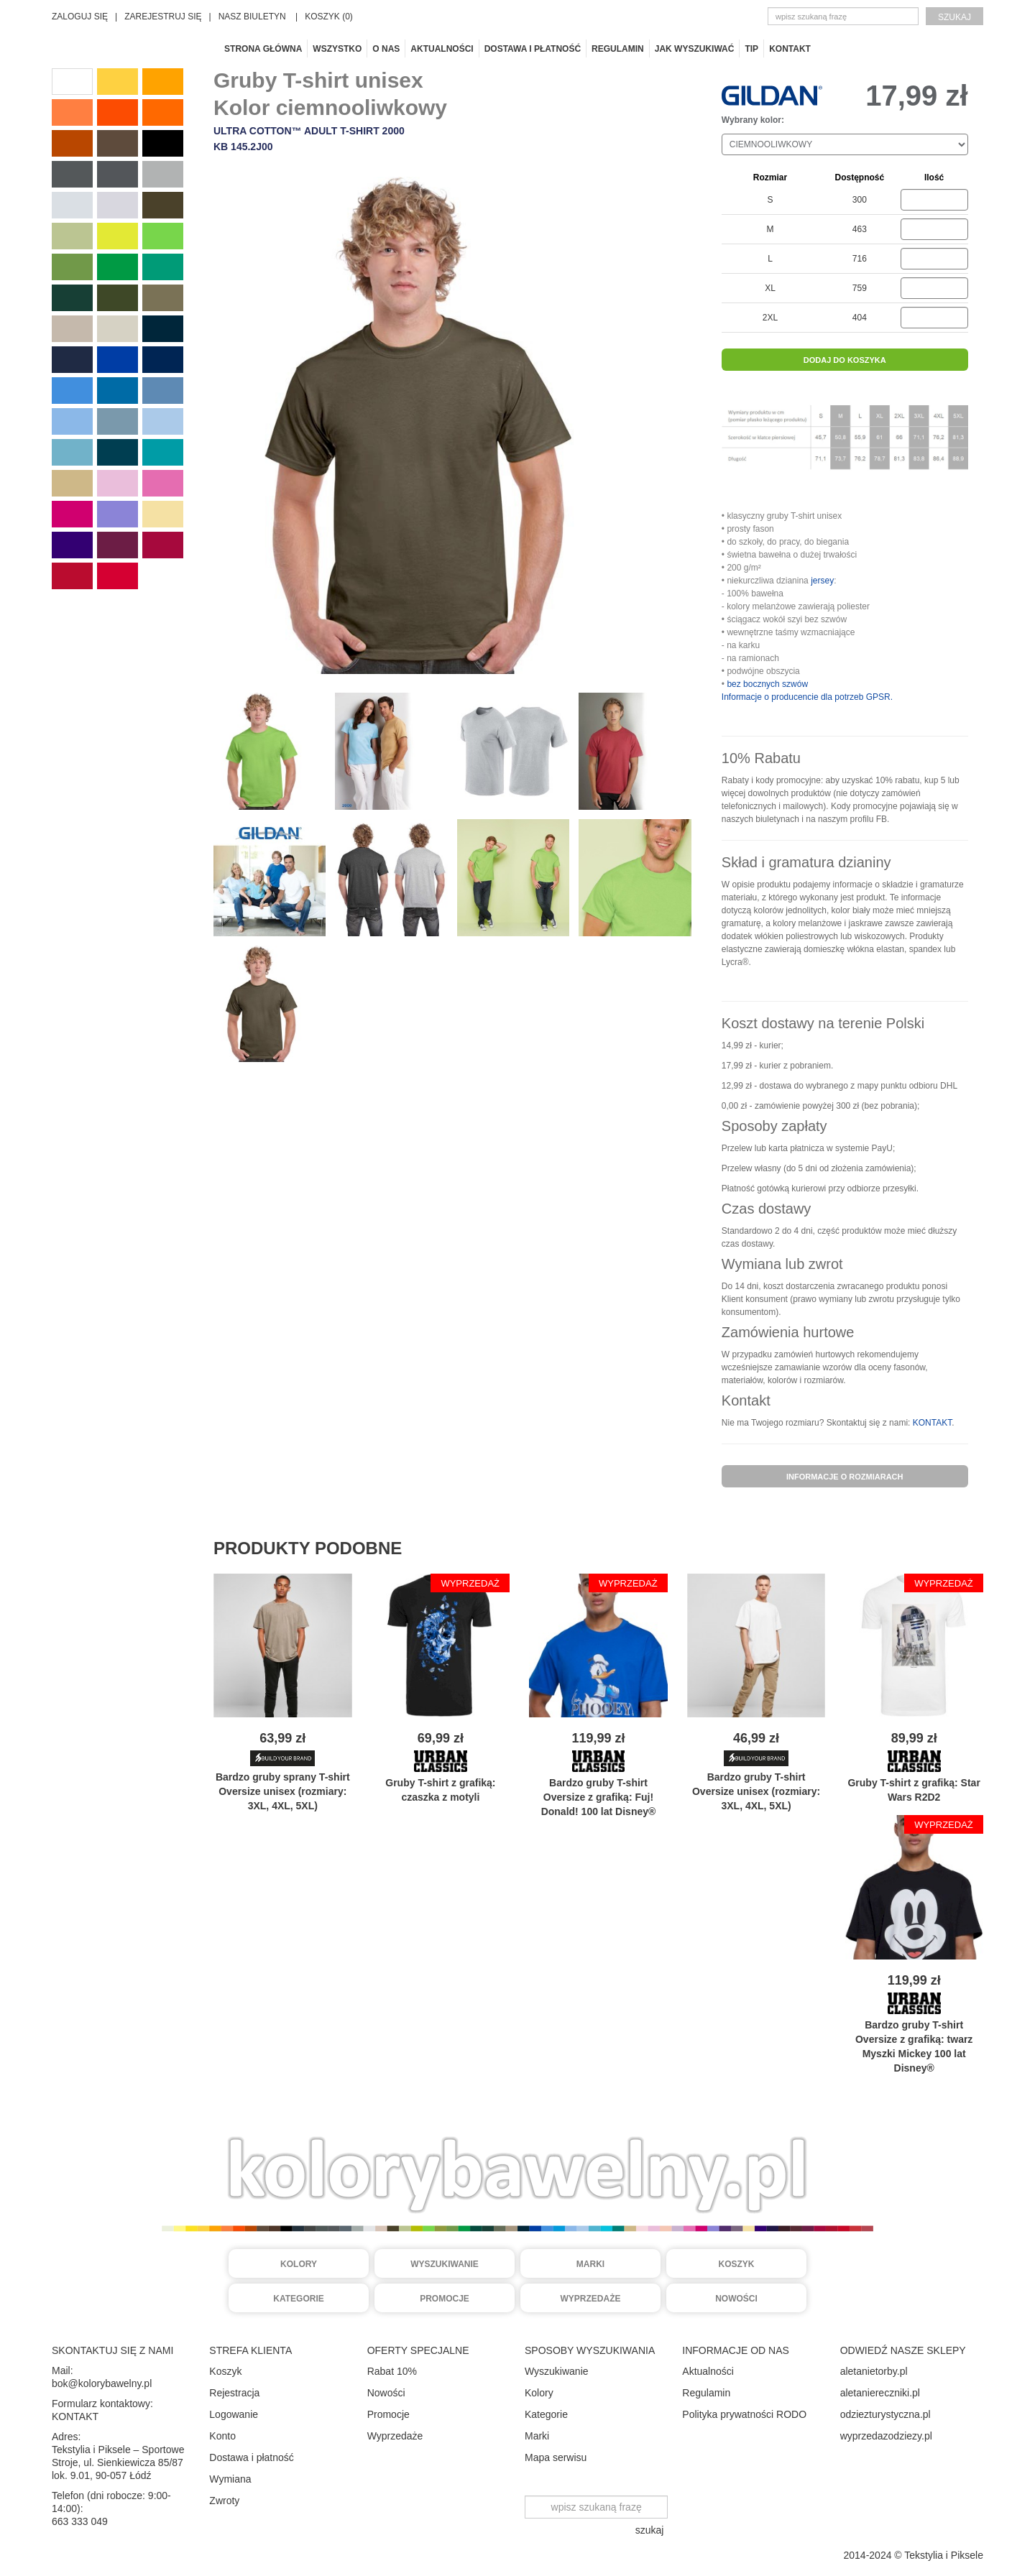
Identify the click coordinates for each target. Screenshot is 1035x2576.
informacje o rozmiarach (844, 1476)
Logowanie (233, 2414)
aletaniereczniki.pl (880, 2393)
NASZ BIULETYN (252, 16)
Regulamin (618, 49)
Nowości (736, 2299)
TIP (751, 49)
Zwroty (224, 2500)
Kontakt (790, 49)
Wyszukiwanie (444, 2264)
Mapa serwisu (555, 2457)
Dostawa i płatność (532, 49)
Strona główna (263, 49)
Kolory (298, 2264)
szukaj (954, 17)
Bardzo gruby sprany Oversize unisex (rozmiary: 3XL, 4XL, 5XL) (283, 1791)
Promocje (444, 2299)
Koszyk (736, 2264)
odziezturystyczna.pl (885, 2414)
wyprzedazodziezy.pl (886, 2436)
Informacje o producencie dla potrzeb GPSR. (807, 697)
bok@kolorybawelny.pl (102, 2383)
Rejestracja (234, 2393)
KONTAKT (932, 1423)
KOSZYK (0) (329, 16)
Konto (222, 2436)
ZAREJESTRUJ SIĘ (162, 16)
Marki (590, 2264)
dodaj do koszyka (845, 360)
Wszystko (337, 49)
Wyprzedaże (591, 2299)
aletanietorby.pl (874, 2371)
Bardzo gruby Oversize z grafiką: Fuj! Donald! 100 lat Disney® (598, 1797)
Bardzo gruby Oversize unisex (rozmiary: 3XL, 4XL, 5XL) (756, 1791)
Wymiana (230, 2479)
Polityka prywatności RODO (744, 2414)
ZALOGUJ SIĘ (80, 16)
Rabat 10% (392, 2371)
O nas (386, 49)
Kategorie (298, 2299)
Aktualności (441, 49)
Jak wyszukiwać (695, 49)
